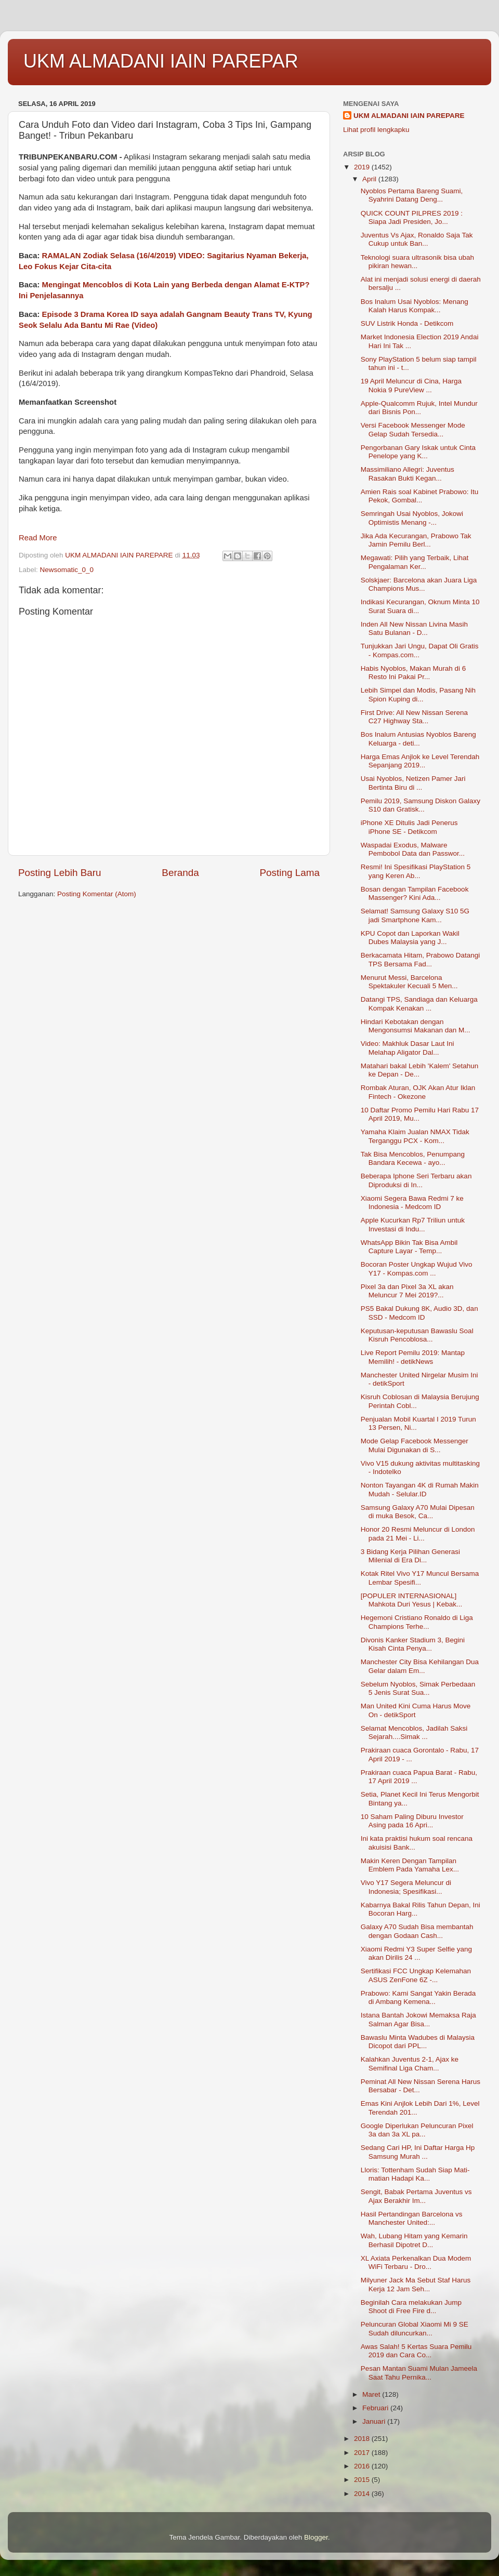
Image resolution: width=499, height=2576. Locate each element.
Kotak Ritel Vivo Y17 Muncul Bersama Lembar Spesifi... (420, 1578)
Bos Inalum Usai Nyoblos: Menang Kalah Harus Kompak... (414, 306)
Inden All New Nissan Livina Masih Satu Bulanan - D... (414, 628)
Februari (376, 2408)
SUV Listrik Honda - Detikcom (407, 323)
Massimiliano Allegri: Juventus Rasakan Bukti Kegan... (407, 474)
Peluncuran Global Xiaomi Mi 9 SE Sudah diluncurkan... (414, 2328)
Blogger (316, 2537)
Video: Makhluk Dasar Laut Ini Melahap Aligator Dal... (407, 1048)
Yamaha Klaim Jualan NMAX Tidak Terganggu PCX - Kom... (415, 1136)
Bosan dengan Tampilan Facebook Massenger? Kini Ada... (415, 893)
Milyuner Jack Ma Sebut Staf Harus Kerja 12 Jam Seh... (416, 2284)
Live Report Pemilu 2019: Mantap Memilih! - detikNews (413, 1357)
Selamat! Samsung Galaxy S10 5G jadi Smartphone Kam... (415, 915)
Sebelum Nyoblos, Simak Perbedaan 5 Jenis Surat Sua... (418, 1688)
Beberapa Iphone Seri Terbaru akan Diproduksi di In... (416, 1180)
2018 (363, 2438)
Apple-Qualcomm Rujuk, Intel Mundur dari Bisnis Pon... (419, 408)
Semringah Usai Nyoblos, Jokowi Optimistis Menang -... (412, 518)
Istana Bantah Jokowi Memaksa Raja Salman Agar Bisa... (418, 2019)
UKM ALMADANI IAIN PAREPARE (409, 115)
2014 (363, 2494)
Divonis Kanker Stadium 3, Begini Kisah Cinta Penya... (413, 1644)
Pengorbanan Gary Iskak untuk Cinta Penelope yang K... (418, 452)
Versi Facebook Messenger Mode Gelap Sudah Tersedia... (413, 429)
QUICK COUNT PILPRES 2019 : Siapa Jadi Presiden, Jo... (412, 217)
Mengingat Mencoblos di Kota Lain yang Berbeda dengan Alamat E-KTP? (176, 285)
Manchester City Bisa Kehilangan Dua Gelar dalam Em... (420, 1666)
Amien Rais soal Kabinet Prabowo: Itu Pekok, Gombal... (420, 496)
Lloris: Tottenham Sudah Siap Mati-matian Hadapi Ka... (415, 2174)
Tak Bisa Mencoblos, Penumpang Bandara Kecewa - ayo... (413, 1158)
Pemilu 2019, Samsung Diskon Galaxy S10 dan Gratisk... (420, 805)
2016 (363, 2466)
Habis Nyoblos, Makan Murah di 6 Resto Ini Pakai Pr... (413, 673)
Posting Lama (289, 872)
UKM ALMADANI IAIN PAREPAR (160, 61)
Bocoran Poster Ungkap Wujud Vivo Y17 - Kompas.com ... (416, 1268)
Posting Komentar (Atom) (96, 894)
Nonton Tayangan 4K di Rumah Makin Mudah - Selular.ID (420, 1489)
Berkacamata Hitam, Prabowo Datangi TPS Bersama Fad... (420, 959)
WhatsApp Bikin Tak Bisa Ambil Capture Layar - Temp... (409, 1247)
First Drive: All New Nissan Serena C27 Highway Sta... (414, 717)
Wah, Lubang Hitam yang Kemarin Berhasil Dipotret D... (414, 2240)
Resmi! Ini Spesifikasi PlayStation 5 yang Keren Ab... (416, 871)
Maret (372, 2394)
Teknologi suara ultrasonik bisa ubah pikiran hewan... (417, 262)
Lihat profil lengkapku (376, 130)
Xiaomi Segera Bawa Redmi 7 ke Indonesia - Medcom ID (412, 1202)
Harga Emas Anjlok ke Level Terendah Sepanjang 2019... (420, 761)
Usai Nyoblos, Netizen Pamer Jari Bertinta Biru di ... (413, 783)
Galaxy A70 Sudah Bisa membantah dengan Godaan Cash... (417, 1931)
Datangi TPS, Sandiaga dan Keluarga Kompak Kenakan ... (419, 1003)
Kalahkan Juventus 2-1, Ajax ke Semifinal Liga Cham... (409, 2063)
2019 (363, 167)
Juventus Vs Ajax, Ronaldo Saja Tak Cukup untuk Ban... (417, 239)
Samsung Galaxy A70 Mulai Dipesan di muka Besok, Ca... (418, 1512)
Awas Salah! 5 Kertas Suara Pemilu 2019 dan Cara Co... (416, 2351)
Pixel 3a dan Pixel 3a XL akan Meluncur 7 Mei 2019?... (407, 1291)
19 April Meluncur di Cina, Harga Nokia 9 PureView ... (411, 385)
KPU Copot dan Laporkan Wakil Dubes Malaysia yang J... (410, 938)
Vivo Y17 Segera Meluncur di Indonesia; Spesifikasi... (406, 1887)
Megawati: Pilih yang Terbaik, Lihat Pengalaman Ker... (415, 562)
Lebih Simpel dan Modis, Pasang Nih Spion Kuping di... (418, 694)
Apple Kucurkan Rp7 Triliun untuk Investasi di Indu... (413, 1224)
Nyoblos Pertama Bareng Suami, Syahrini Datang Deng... (412, 195)
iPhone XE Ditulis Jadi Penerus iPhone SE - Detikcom (409, 827)
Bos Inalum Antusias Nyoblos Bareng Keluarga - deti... (418, 739)
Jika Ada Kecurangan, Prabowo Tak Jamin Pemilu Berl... (416, 540)
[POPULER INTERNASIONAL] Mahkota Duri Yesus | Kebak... (412, 1600)
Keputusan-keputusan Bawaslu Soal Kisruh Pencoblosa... (417, 1335)
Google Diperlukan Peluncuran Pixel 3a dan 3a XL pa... (417, 2130)
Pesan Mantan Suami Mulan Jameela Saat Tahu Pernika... (419, 2373)
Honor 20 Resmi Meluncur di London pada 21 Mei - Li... (418, 1533)
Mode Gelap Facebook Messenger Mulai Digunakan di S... (414, 1445)
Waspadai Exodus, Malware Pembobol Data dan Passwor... (413, 849)
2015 (363, 2480)
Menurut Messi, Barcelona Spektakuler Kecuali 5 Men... (409, 982)
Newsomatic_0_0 (67, 570)
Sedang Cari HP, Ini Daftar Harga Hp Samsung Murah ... (418, 2152)
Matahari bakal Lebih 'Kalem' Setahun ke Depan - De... (420, 1070)
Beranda (180, 872)
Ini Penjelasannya (51, 295)
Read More (38, 538)
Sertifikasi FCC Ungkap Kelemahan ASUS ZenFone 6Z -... (416, 1975)
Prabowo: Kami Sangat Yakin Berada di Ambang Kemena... (418, 1997)
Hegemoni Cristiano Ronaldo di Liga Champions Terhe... (417, 1622)
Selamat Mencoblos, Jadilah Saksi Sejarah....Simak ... (414, 1732)
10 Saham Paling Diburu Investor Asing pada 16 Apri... (412, 1821)
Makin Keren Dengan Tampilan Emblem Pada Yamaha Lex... (410, 1865)
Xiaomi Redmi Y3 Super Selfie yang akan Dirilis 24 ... (416, 1953)
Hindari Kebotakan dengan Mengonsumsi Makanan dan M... (415, 1026)
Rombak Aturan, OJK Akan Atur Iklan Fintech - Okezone (418, 1092)
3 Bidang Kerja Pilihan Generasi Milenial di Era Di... (410, 1556)
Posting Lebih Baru (59, 872)
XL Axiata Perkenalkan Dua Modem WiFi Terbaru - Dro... (416, 2262)
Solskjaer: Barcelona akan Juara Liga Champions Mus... (419, 584)
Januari (374, 2421)
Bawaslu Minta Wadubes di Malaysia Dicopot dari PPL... (418, 2042)
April (370, 179)
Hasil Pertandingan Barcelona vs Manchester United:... (412, 2218)
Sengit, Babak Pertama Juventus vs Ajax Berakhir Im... (416, 2196)
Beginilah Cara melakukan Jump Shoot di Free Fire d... (411, 2307)
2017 (363, 2453)
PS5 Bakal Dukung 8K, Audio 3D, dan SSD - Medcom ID (419, 1313)
